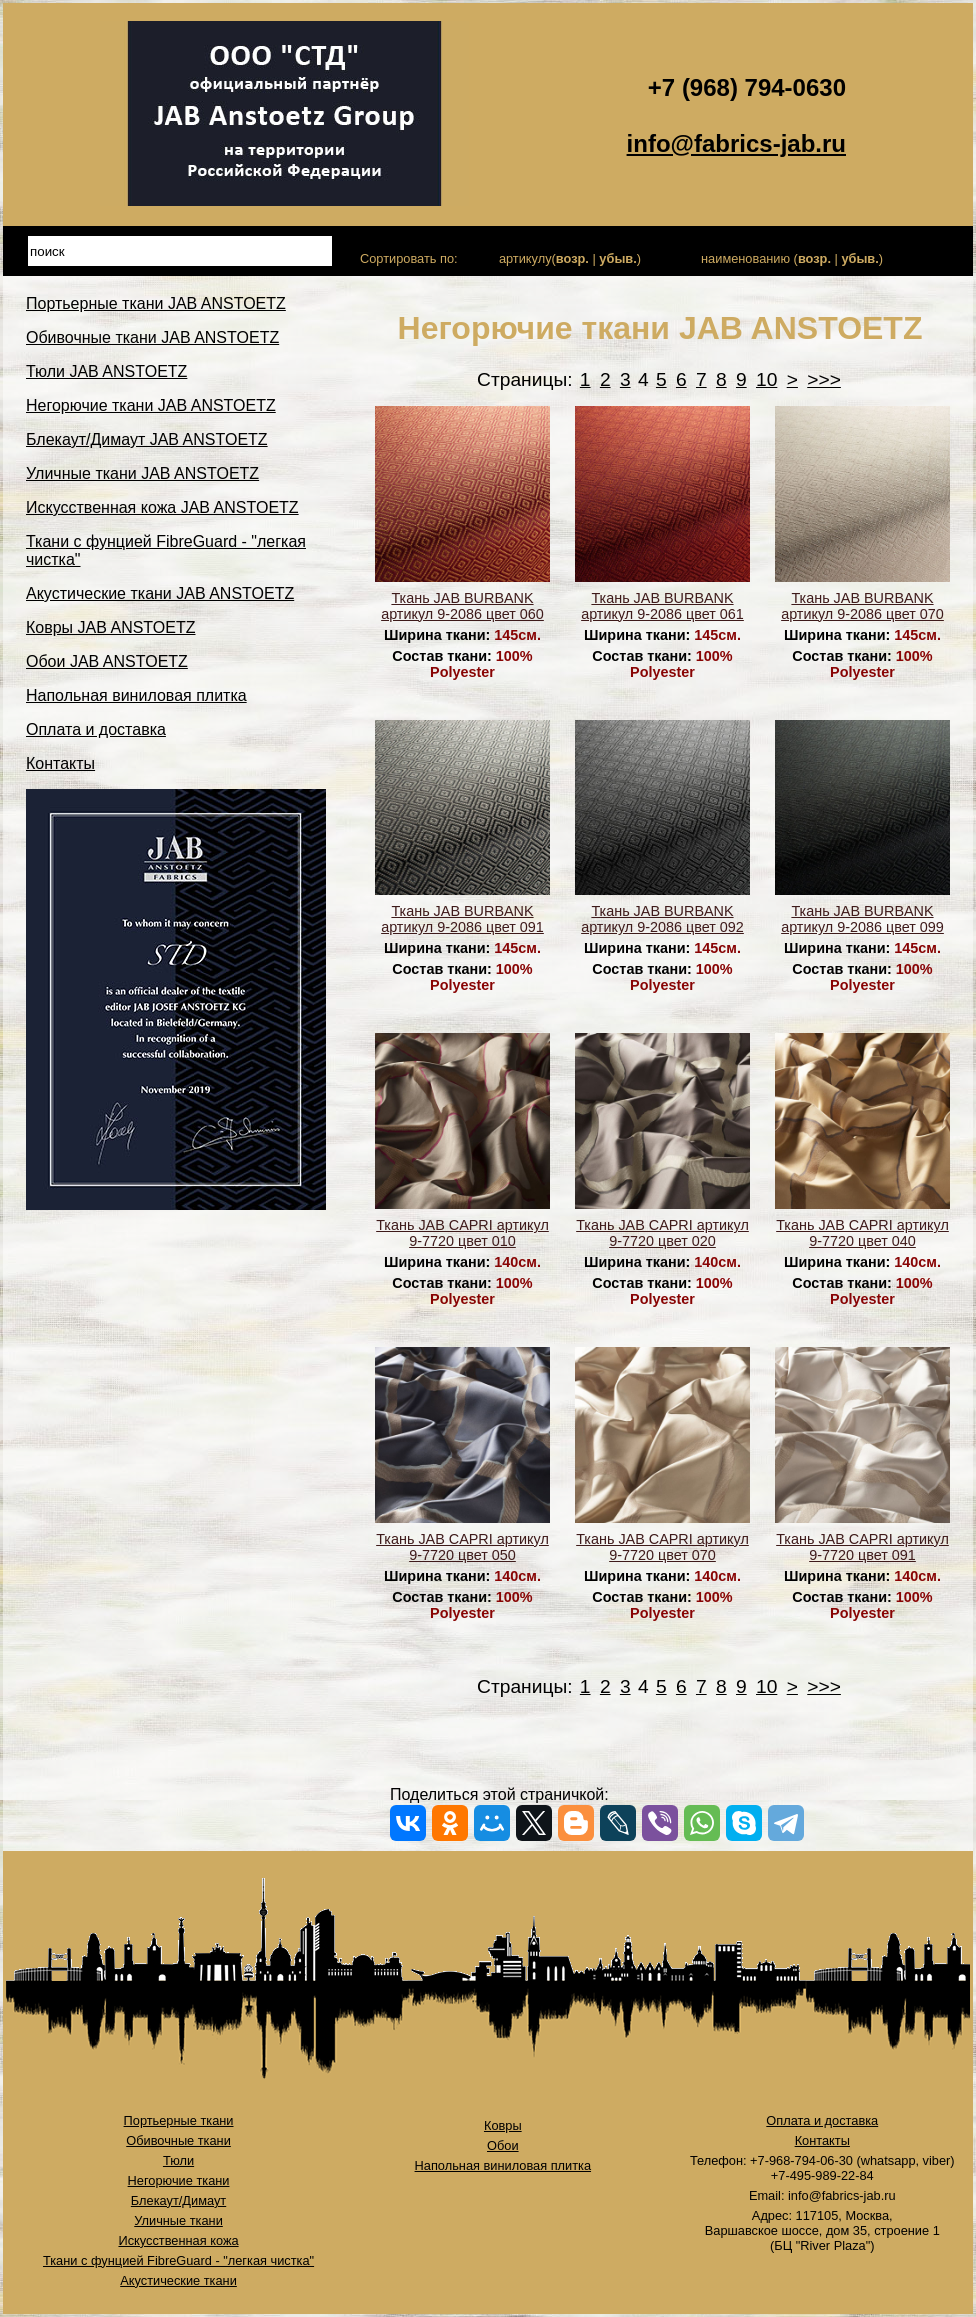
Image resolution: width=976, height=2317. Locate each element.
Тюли (178, 2160)
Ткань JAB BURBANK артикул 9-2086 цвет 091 (462, 919)
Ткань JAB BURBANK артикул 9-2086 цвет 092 (662, 919)
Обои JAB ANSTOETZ (107, 661)
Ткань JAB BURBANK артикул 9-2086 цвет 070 (862, 606)
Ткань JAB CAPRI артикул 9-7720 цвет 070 (662, 1547)
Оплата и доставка (96, 729)
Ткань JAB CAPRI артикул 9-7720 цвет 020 (662, 1233)
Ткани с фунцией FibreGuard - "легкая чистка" (178, 2260)
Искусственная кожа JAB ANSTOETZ (162, 507)
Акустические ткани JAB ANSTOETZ (160, 593)
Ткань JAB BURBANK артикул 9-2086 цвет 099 (862, 919)
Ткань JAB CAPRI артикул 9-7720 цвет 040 (862, 1233)
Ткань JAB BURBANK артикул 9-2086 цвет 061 (662, 606)
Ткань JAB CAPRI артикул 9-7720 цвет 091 (862, 1547)
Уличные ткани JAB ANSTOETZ (142, 473)
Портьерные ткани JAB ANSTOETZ (156, 303)
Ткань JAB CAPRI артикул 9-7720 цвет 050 (462, 1547)
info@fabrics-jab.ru (736, 143)
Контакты (60, 763)
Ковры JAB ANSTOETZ (111, 627)
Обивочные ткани (178, 2140)
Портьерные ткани (179, 2120)
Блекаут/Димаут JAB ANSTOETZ (147, 439)
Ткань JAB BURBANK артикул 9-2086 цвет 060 (462, 606)
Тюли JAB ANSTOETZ (106, 371)
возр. (572, 258)
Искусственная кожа (178, 2240)
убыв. (617, 258)
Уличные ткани (178, 2220)
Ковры (503, 2125)
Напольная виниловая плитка (136, 695)
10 (766, 379)
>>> (824, 379)
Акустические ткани (178, 2280)
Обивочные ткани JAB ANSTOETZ (152, 337)
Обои (503, 2145)
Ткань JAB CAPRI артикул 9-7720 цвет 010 (462, 1233)
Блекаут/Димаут (178, 2200)
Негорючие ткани (179, 2180)
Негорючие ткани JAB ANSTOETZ (151, 405)
